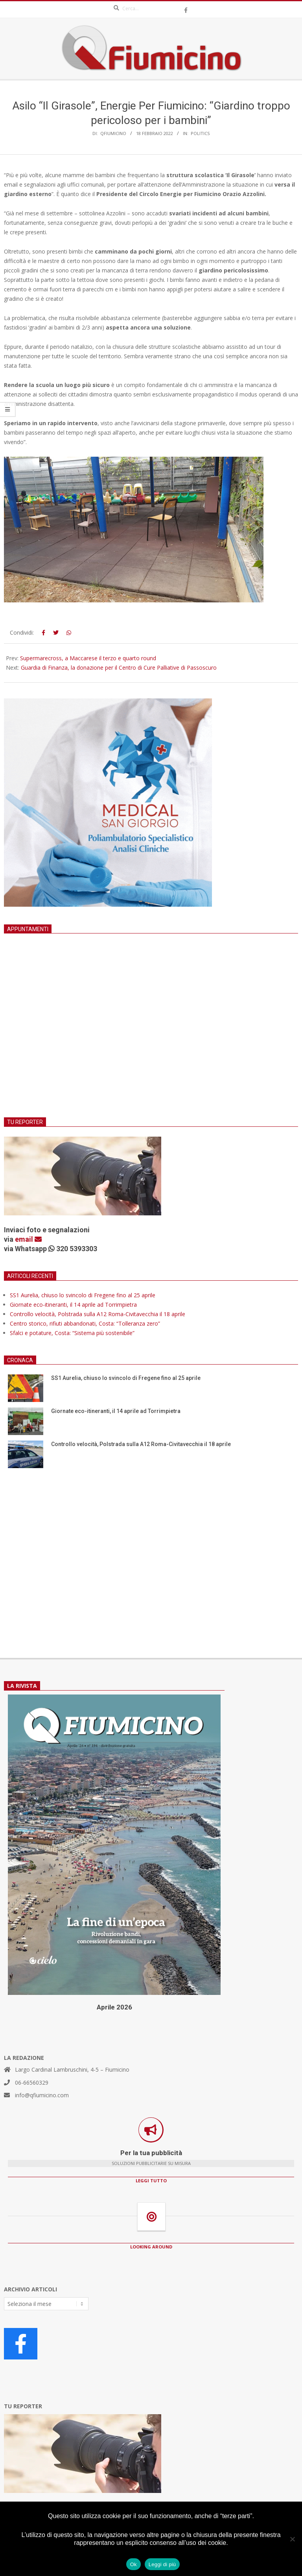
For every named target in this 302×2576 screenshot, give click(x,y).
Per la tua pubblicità (151, 2153)
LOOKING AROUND (151, 2247)
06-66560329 (31, 2082)
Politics (200, 133)
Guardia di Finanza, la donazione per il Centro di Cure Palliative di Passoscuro (119, 667)
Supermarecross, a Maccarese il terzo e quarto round (88, 658)
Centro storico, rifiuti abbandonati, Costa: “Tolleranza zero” (85, 1323)
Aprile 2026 (114, 2007)
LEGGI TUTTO (151, 2180)
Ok (133, 2564)
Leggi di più (162, 2564)
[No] (292, 2539)
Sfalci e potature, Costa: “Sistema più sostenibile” (72, 1333)
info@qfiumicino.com (42, 2095)
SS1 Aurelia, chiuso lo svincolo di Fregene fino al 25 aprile (82, 1295)
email (28, 1239)
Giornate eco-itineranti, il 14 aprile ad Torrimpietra (73, 1304)
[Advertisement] (151, 1035)
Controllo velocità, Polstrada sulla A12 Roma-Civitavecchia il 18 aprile (97, 1314)
